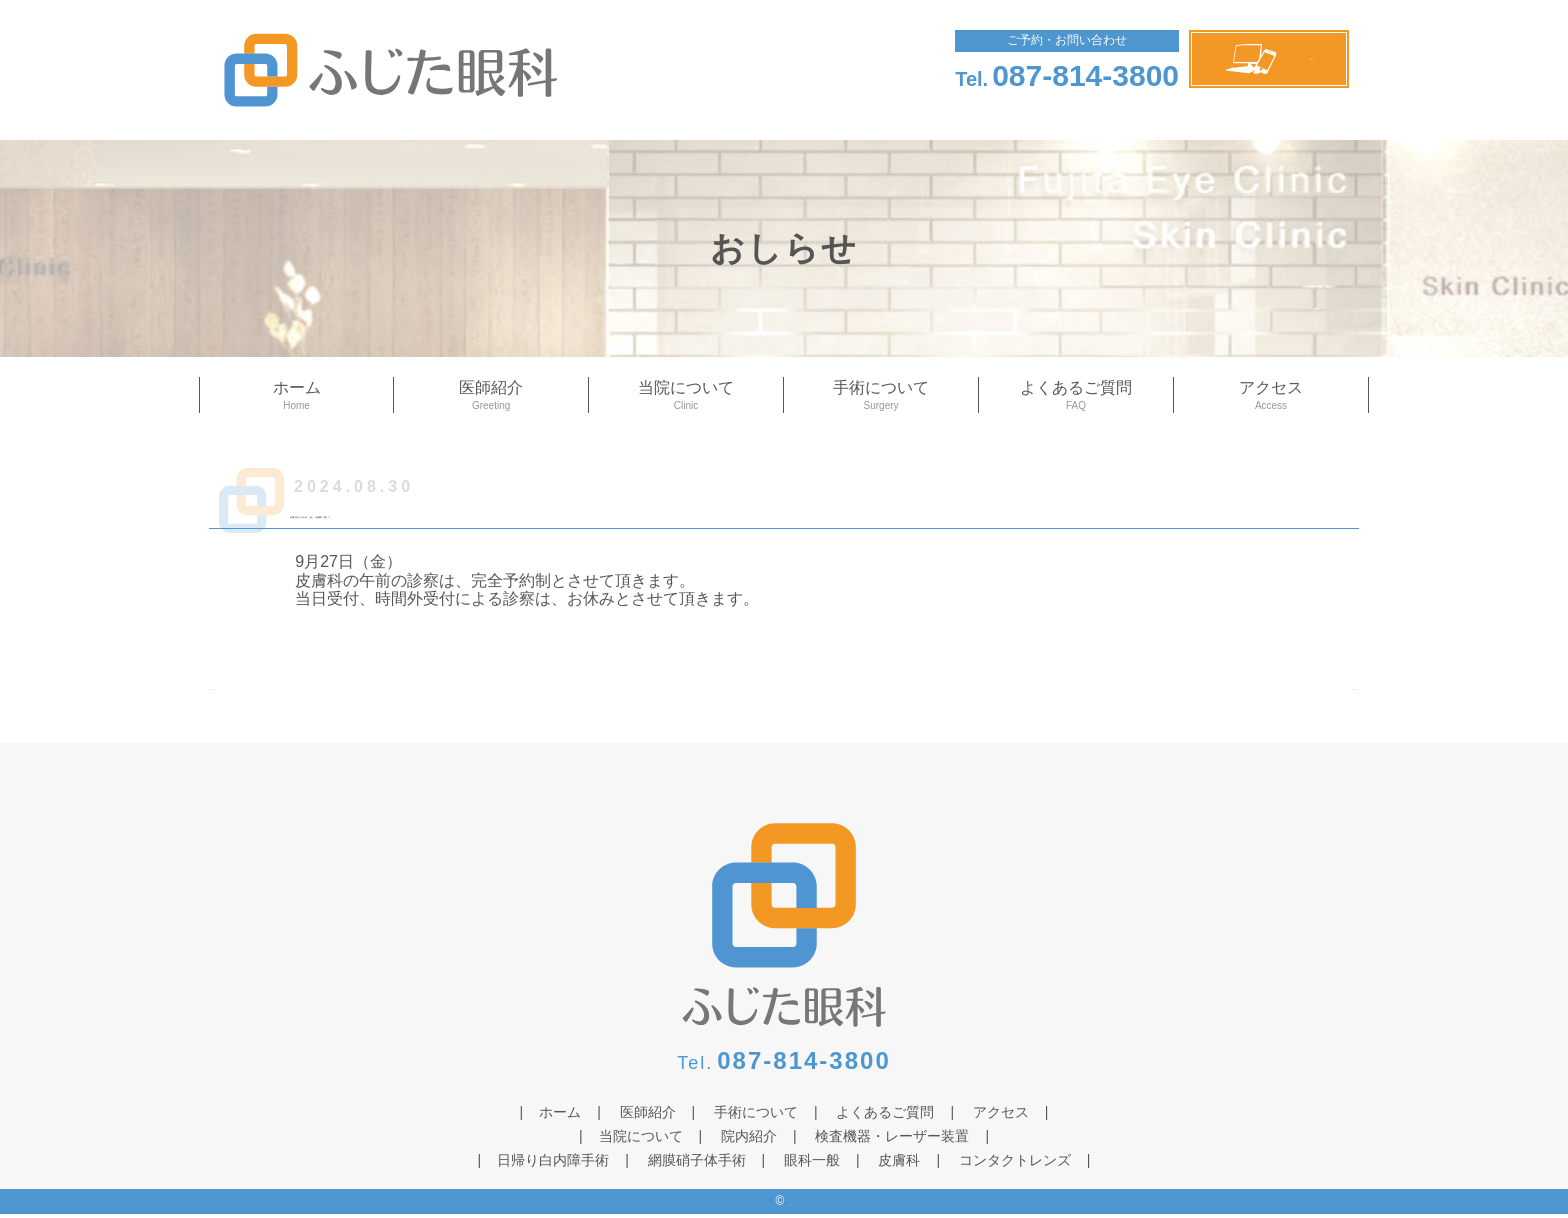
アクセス (1271, 396)
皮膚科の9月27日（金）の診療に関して (545, 509)
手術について (881, 396)
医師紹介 (491, 396)
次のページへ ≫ (1301, 697)
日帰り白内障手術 (553, 1164)
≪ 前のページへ (267, 697)
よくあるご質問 (1076, 396)
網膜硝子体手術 (697, 1164)
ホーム (296, 396)
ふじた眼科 (445, 70)
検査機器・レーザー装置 (892, 1140)
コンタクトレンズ (1015, 1164)
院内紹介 (749, 1140)
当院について (686, 396)
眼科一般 (812, 1164)
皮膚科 (899, 1164)
